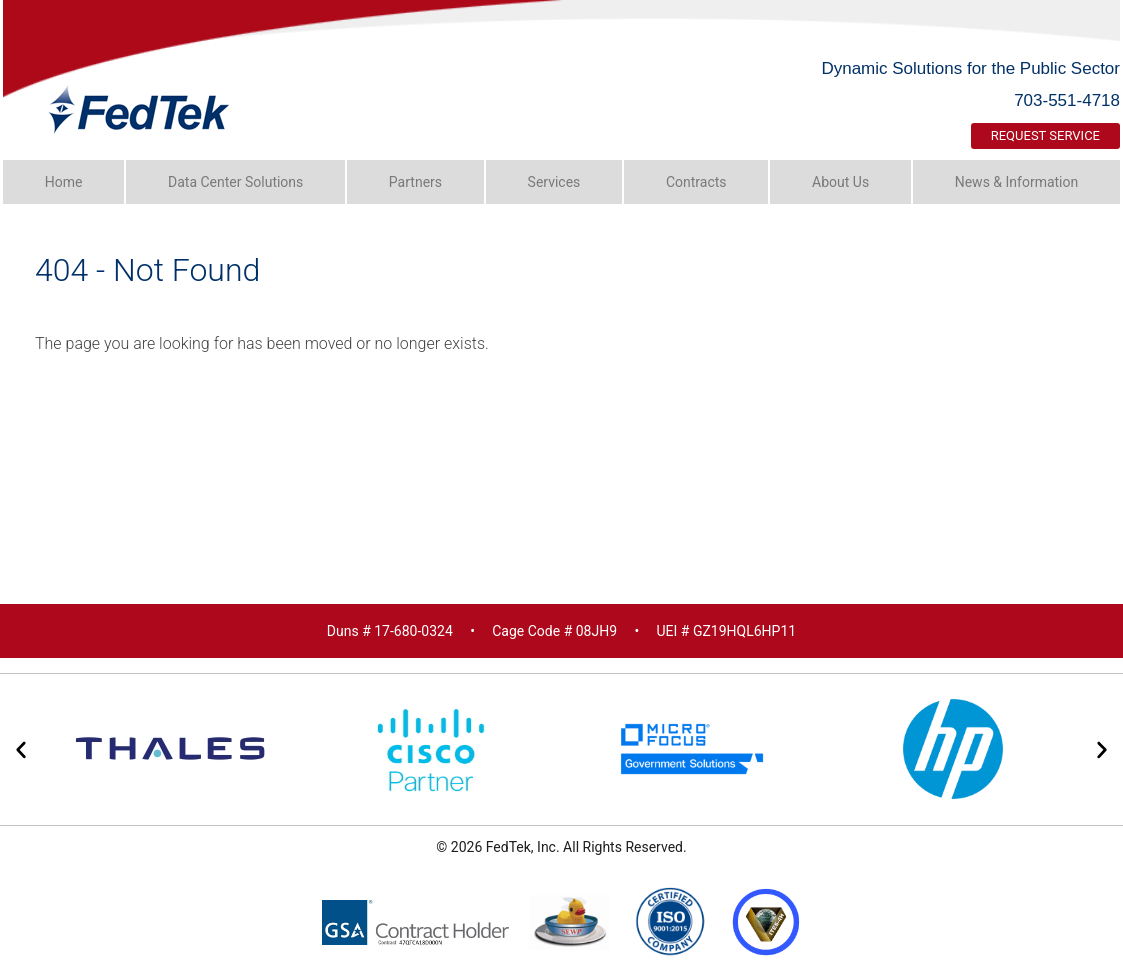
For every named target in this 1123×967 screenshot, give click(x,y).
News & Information (1017, 182)
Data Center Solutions (235, 182)
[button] (21, 750)
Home (64, 182)
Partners (415, 182)
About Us (840, 182)
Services (554, 182)
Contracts (696, 182)
